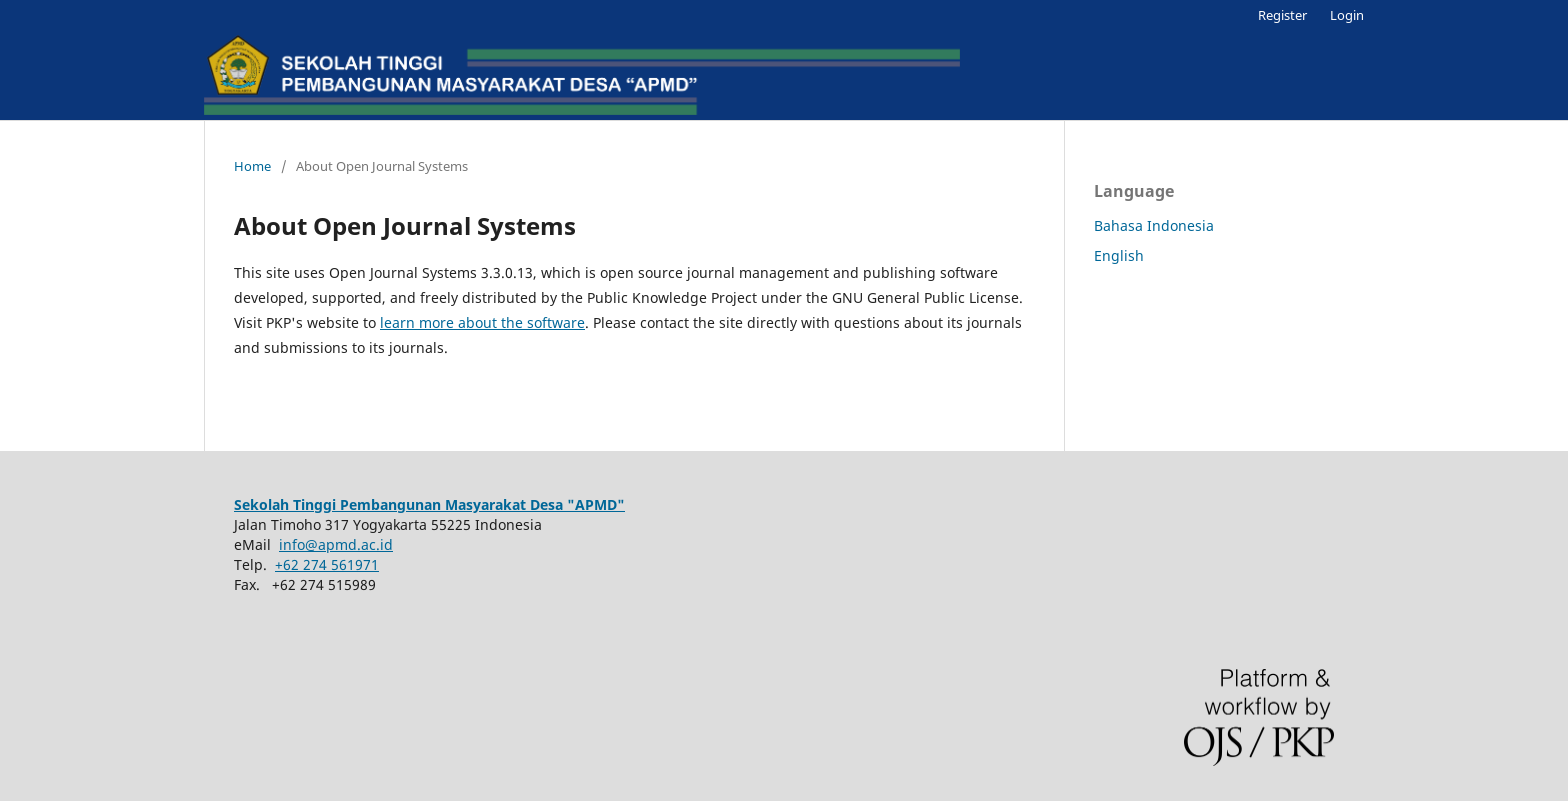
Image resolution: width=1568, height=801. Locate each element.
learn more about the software (482, 322)
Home (252, 166)
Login (1347, 15)
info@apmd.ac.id (336, 544)
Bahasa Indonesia (1154, 225)
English (1119, 255)
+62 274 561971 (327, 564)
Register (1282, 15)
